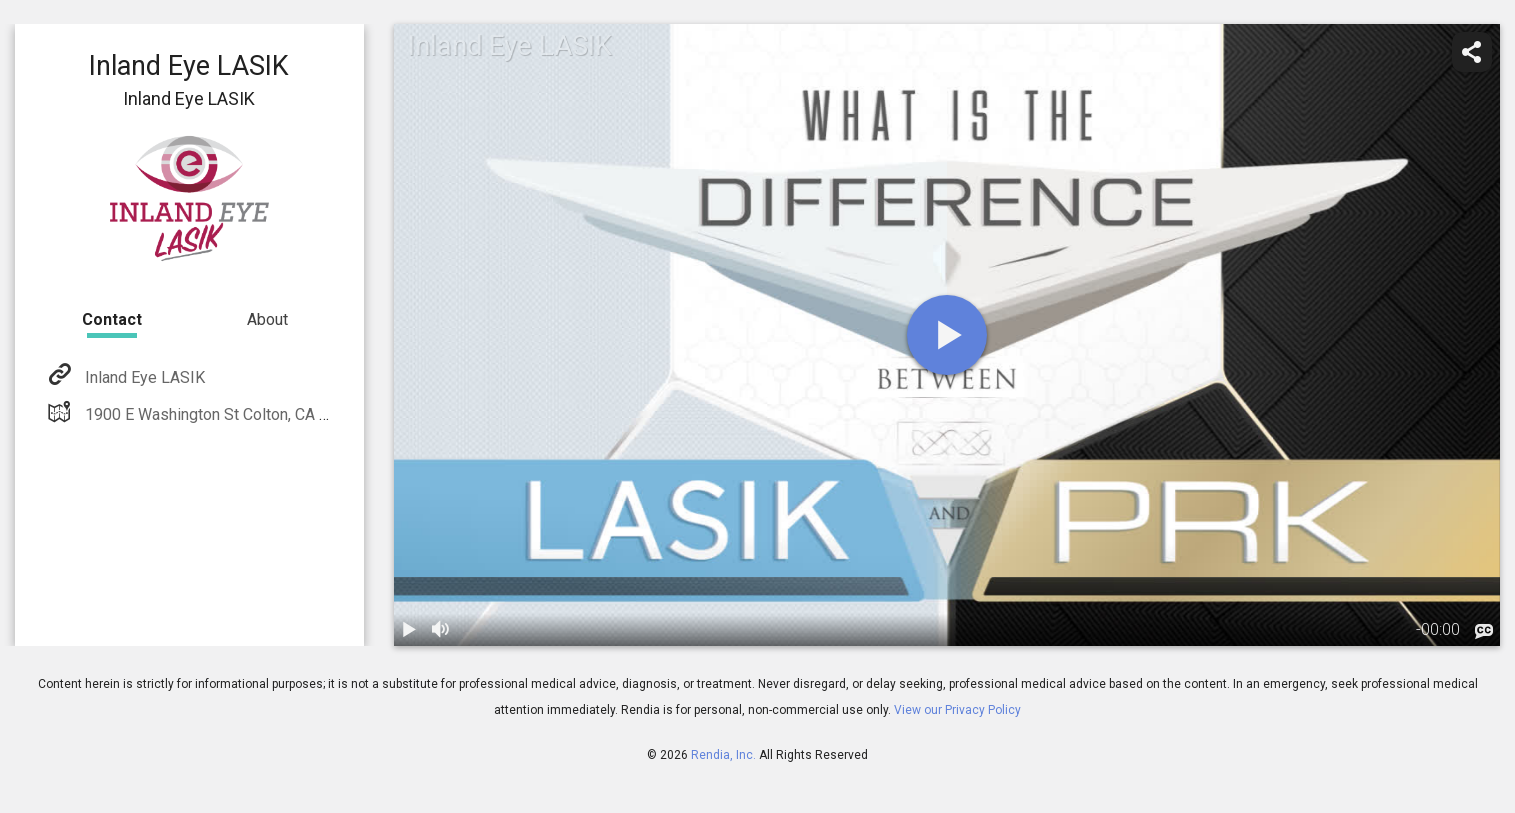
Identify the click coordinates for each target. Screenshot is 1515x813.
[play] (947, 335)
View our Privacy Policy (957, 710)
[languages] (1484, 632)
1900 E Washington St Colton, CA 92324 (222, 414)
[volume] (442, 630)
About (267, 319)
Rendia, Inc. (723, 755)
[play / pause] (410, 630)
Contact (112, 319)
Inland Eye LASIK (143, 377)
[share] (1472, 52)
